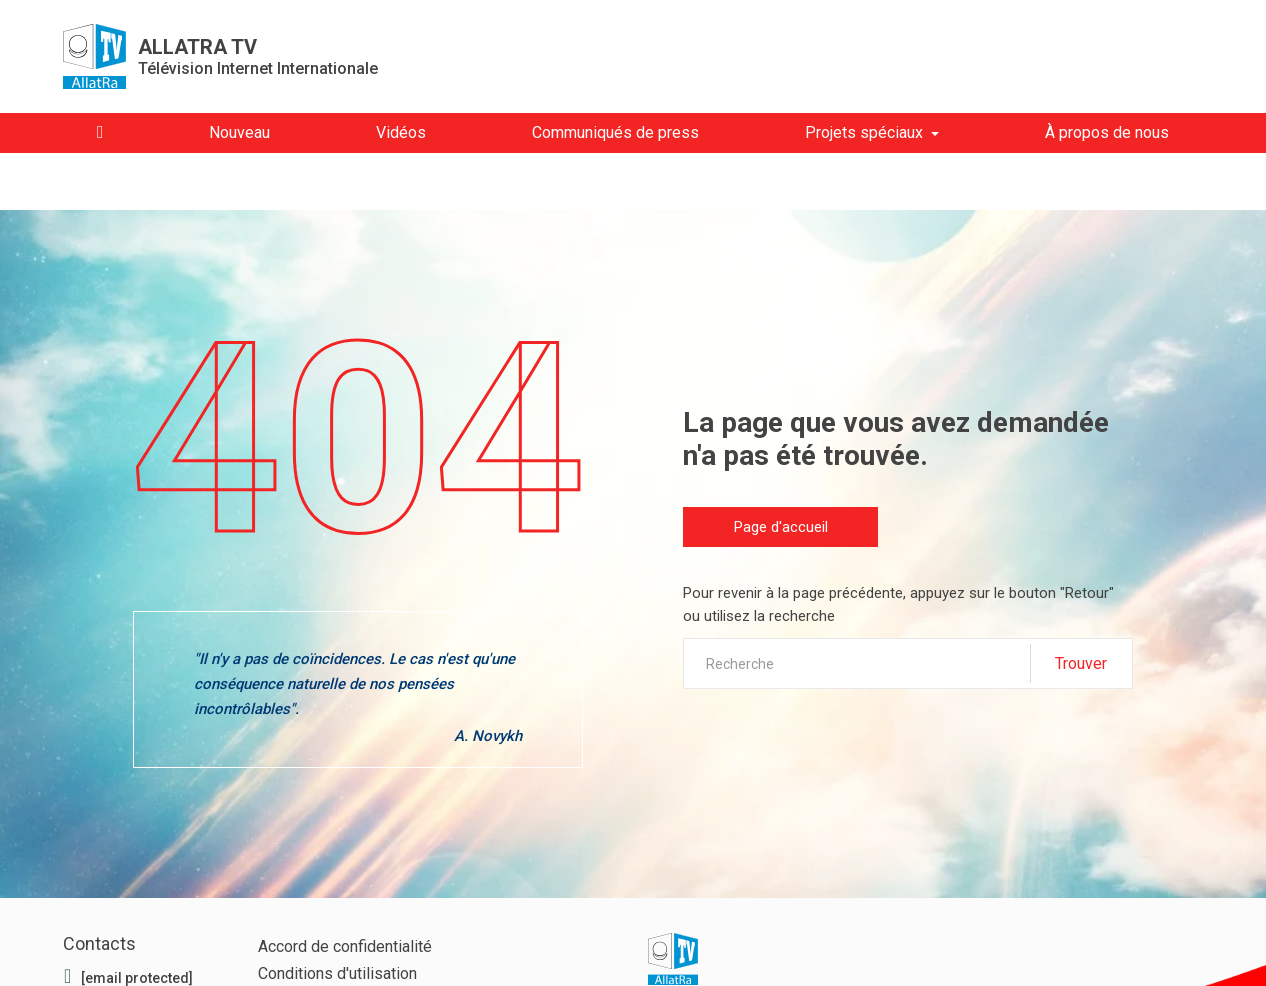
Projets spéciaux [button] (864, 132)
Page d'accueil (781, 527)
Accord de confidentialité (345, 946)
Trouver (1081, 663)
